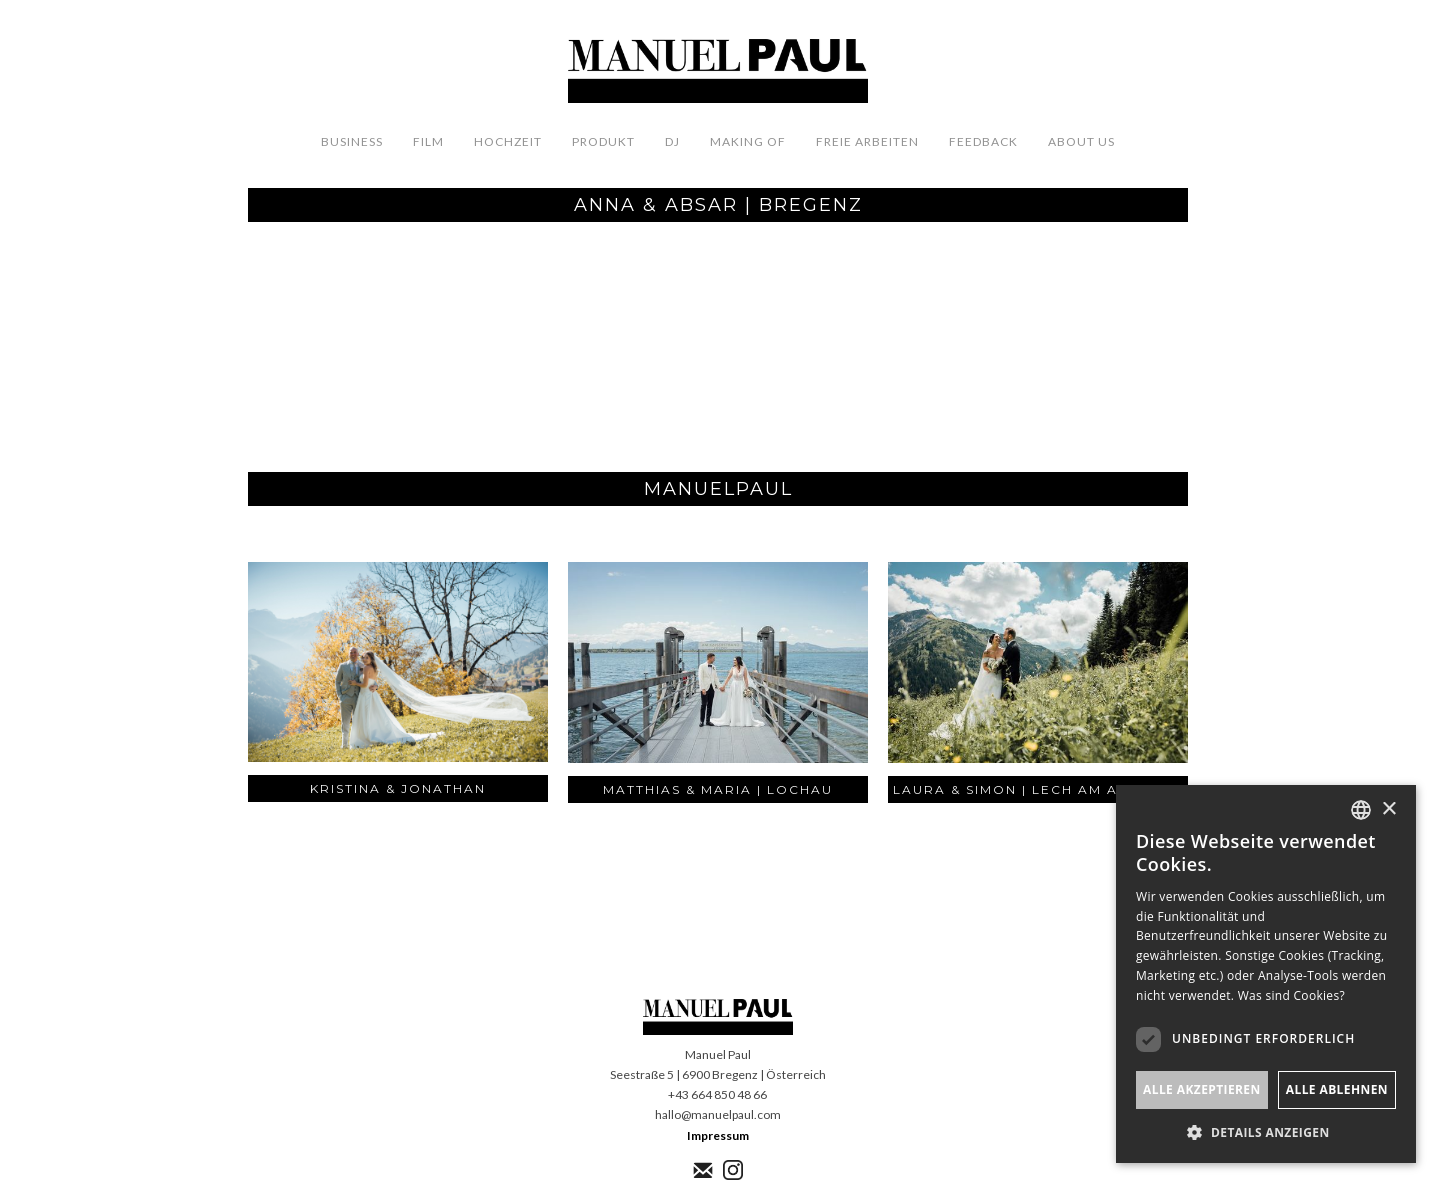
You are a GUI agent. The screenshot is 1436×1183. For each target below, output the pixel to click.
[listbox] (1361, 810)
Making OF (748, 141)
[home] (718, 71)
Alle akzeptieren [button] (1202, 1089)
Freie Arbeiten (867, 141)
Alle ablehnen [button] (1337, 1089)
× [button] (1388, 809)
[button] (1266, 1132)
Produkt (603, 141)
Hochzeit (508, 141)
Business (352, 141)
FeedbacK (983, 141)
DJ (672, 141)
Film (428, 141)
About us (1081, 141)
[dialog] (1266, 974)
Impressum (718, 1135)
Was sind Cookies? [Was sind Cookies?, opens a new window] (1291, 995)
